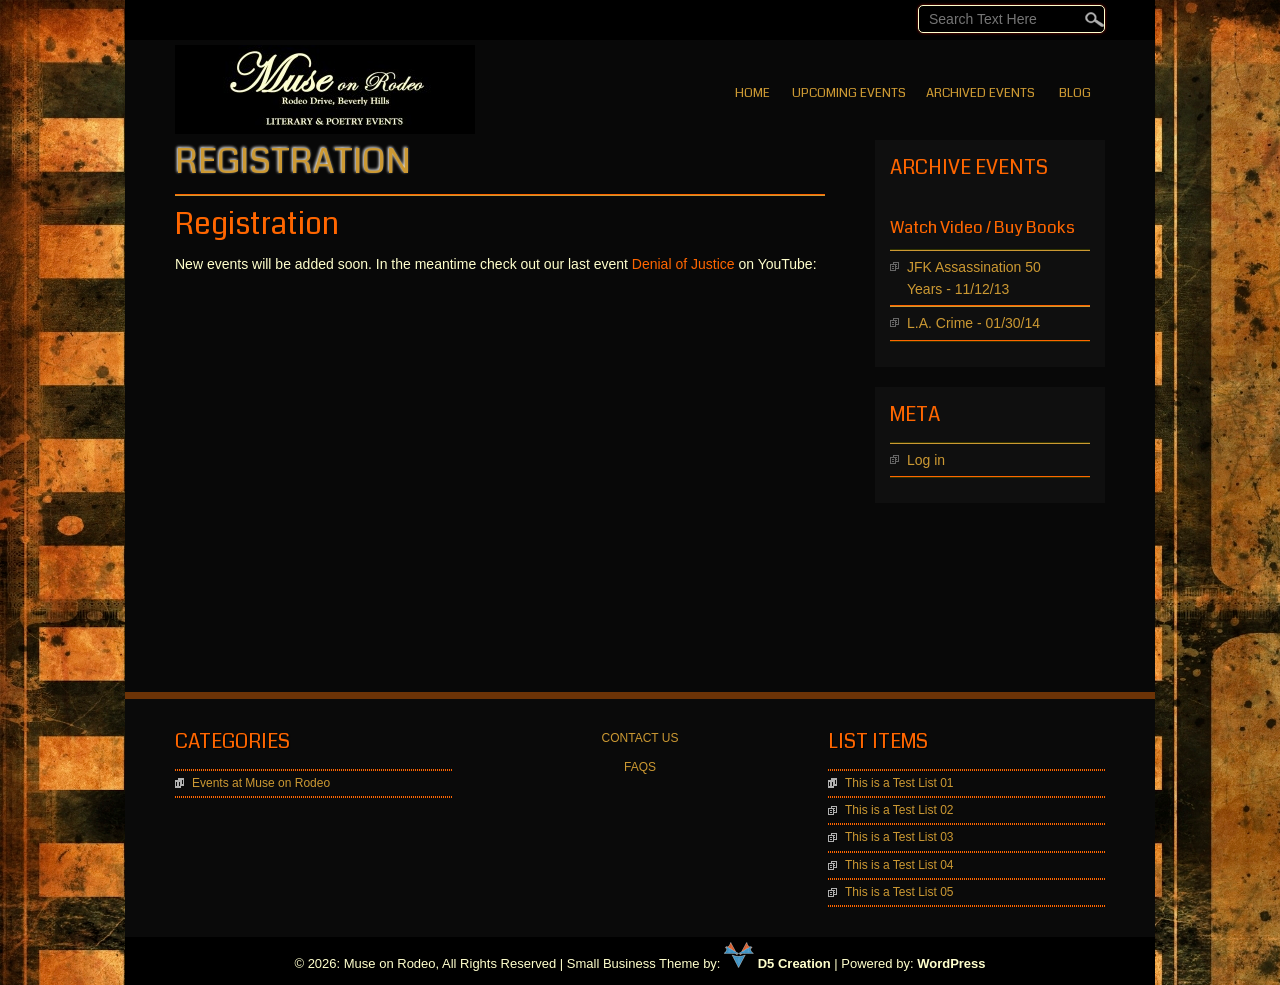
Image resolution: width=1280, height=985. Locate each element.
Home (752, 93)
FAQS (640, 767)
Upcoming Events (849, 93)
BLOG (1075, 93)
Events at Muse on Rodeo (261, 783)
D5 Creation (777, 963)
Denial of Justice (683, 264)
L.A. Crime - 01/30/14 (973, 323)
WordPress (951, 963)
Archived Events (980, 93)
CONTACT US (640, 738)
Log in (926, 460)
